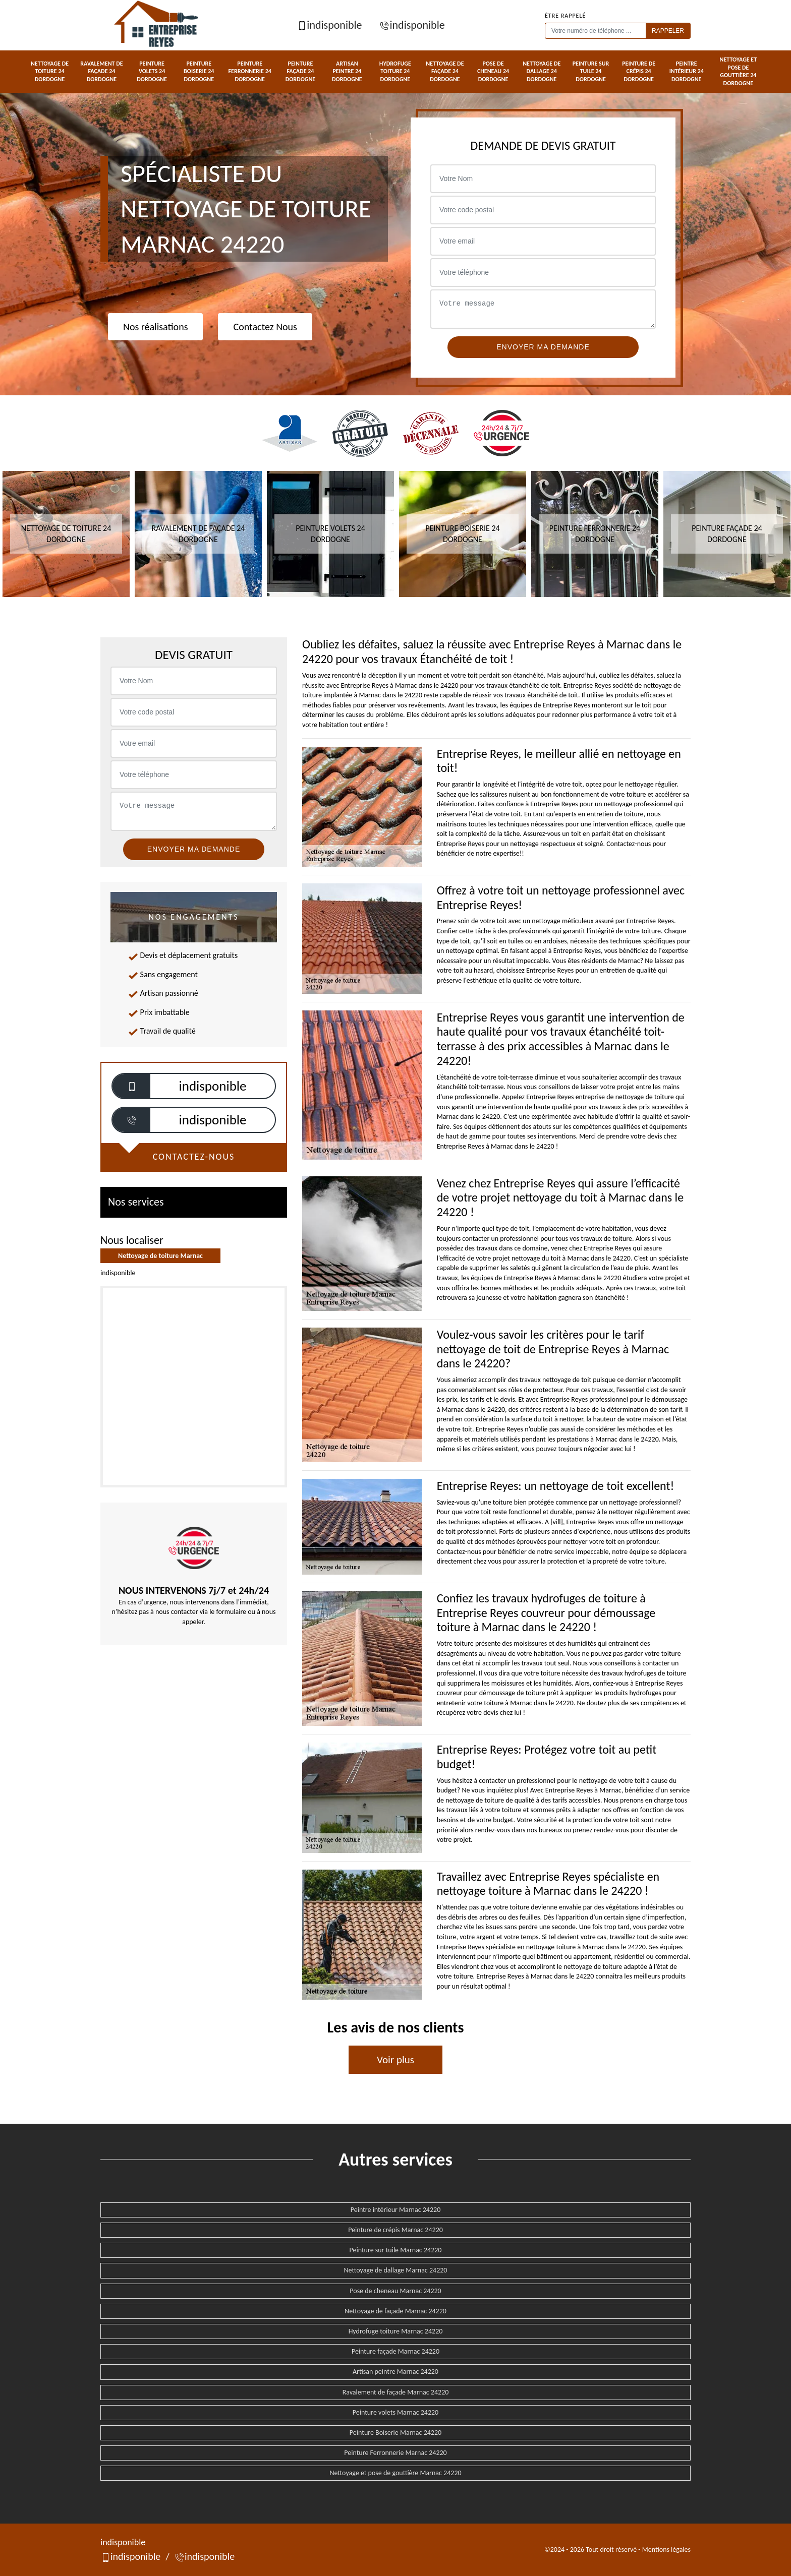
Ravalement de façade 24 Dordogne (101, 71)
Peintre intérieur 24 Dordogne (686, 71)
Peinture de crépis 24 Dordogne (638, 71)
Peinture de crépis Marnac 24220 (395, 2230)
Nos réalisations (155, 327)
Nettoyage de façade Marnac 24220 (395, 2311)
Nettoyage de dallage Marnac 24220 (395, 2270)
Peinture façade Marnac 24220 (395, 2351)
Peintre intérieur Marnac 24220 (395, 2209)
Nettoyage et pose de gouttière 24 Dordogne (738, 71)
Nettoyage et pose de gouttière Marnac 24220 (395, 2473)
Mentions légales (666, 2549)
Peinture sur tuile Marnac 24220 (396, 2250)
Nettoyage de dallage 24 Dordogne (541, 71)
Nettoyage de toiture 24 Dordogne (50, 71)
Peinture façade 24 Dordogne (301, 71)
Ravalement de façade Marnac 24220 (396, 2392)
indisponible (329, 25)
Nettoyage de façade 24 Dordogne (445, 71)
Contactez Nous (265, 327)
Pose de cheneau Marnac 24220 (395, 2291)
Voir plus (395, 2059)
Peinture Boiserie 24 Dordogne (199, 71)
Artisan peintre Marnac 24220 (395, 2371)
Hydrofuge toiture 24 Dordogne (395, 71)
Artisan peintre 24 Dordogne (347, 71)
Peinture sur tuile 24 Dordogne (591, 71)
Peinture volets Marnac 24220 (395, 2412)
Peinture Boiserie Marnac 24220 (395, 2432)
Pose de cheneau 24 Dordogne (493, 71)
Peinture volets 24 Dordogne (152, 71)
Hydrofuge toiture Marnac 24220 (396, 2331)
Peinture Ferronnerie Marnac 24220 (395, 2452)
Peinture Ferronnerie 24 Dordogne (250, 71)
